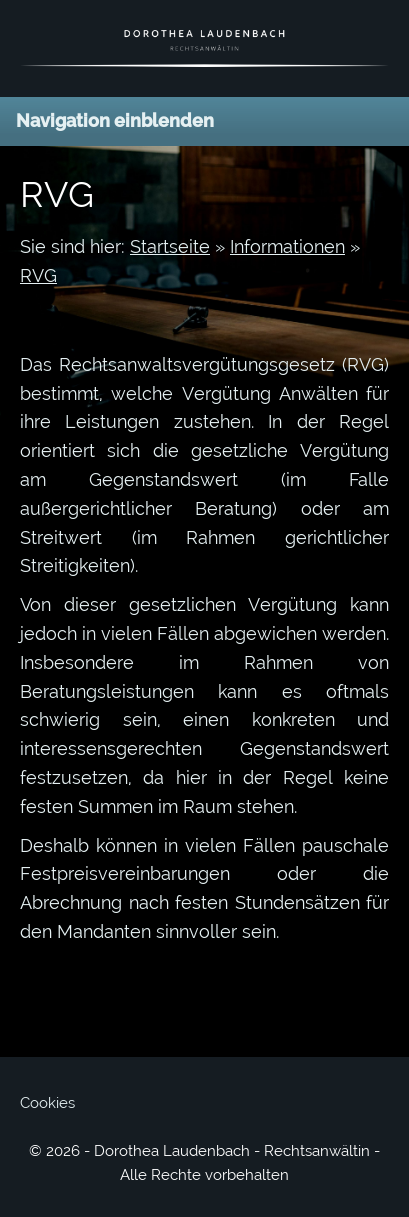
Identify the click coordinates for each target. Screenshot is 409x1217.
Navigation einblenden (115, 120)
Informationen (287, 246)
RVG (38, 275)
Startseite (170, 246)
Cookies (47, 1103)
